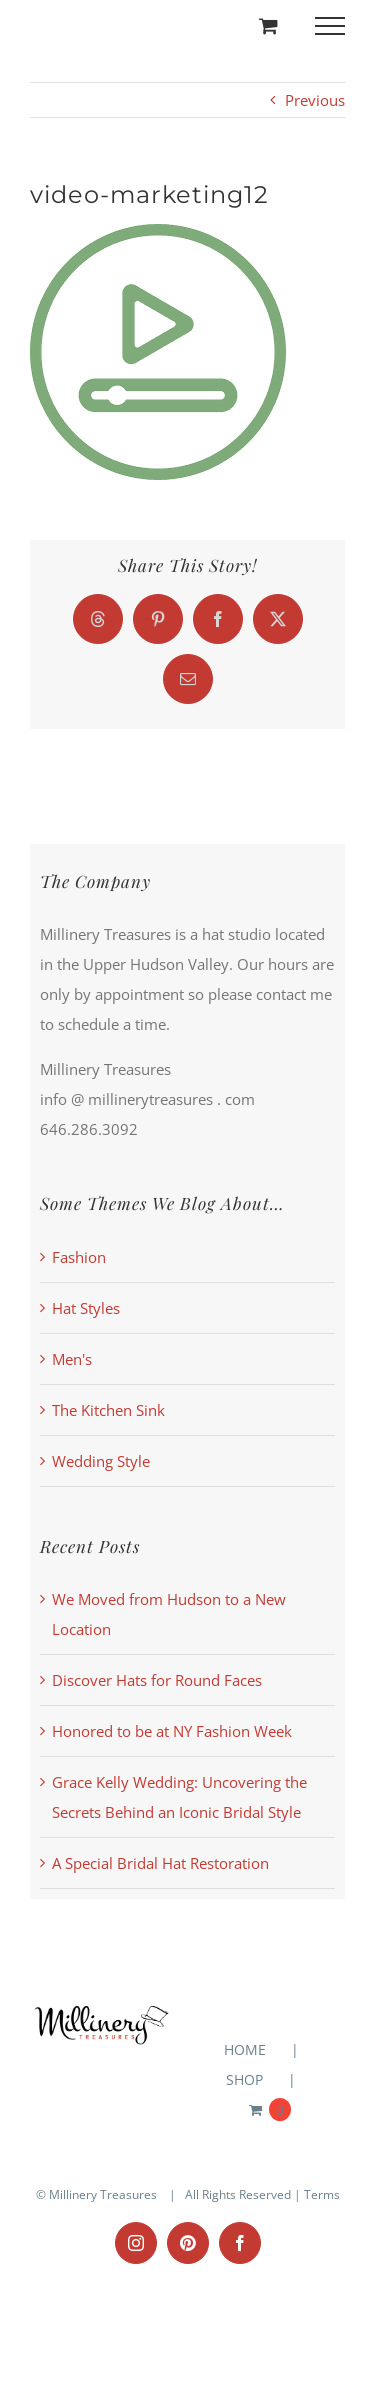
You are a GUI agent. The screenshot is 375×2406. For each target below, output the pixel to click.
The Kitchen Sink (108, 1410)
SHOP (244, 2079)
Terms (322, 2194)
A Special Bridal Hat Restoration (160, 1863)
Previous (315, 100)
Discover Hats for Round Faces (157, 1680)
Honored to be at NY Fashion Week (172, 1731)
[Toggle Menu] (330, 26)
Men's (72, 1359)
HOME (245, 2049)
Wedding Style (101, 1461)
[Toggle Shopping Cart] (268, 25)
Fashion (79, 1257)
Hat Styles (86, 1308)
